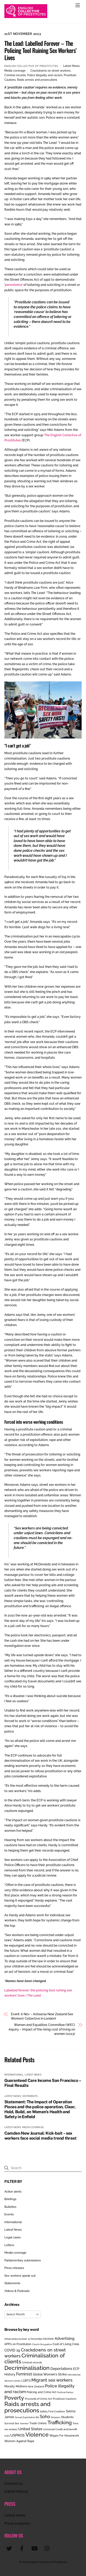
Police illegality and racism (44, 75)
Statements (30, 2096)
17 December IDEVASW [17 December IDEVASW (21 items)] (41, 2339)
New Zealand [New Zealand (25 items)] (36, 2386)
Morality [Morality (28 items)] (9, 2386)
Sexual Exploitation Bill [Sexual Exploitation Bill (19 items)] (27, 2417)
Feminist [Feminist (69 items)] (24, 2374)
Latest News (71, 65)
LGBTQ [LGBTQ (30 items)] (26, 2380)
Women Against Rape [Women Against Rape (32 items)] (19, 2441)
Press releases (14, 2268)
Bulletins (10, 2207)
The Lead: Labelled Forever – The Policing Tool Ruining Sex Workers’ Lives (40, 50)
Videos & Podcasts (17, 2291)
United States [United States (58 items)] (30, 2429)
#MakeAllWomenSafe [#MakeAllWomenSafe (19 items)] (15, 2339)
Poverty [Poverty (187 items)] (14, 2397)
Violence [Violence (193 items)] (37, 2434)
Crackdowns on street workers (50, 70)
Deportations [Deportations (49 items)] (61, 2369)
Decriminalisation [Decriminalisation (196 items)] (27, 2368)
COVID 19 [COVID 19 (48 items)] (12, 2350)
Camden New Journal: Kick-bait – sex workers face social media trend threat (40, 2136)
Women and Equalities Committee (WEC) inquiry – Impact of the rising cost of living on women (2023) (42, 2029)
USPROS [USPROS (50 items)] (17, 2435)
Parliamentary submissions (22, 2260)
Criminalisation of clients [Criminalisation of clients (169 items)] (34, 2358)
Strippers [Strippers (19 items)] (55, 2417)
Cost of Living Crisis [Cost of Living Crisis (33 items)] (66, 2344)
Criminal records (15, 75)
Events (9, 2214)
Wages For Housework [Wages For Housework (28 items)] (64, 2435)
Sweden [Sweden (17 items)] (24, 2423)
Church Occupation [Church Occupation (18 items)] (42, 2344)
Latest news (14, 2515)
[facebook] (22, 2548)
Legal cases (12, 2237)
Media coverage (14, 70)
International (13, 2074)
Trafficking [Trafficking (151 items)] (59, 2422)
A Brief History (16, 2491)
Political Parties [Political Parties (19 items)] (65, 2392)
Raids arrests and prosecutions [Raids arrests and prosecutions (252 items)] (27, 2407)
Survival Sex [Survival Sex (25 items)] (11, 2423)
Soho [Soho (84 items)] (45, 2416)
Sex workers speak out (20, 2275)
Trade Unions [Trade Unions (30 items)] (38, 2423)
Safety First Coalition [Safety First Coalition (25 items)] (52, 2411)
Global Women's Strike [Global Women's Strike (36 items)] (50, 2374)
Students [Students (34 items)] (67, 2417)
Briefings (10, 2199)
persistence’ (14, 285)
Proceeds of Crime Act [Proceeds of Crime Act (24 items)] (38, 2398)
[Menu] (78, 5)
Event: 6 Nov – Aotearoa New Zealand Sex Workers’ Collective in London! (42, 2016)
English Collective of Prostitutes (31, 65)
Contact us (13, 2483)
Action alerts (12, 2191)
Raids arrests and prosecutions (37, 79)
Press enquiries (17, 2523)
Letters (9, 2245)
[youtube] (35, 2548)
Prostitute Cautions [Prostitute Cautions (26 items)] (64, 2398)
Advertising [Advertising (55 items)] (64, 2338)
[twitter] (9, 2548)
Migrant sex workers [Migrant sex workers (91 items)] (51, 2380)
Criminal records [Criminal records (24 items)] (32, 2362)
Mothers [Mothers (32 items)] (21, 2386)
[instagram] (48, 2548)
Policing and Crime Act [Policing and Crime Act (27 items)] (41, 2392)
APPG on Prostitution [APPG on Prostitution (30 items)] (17, 2344)
